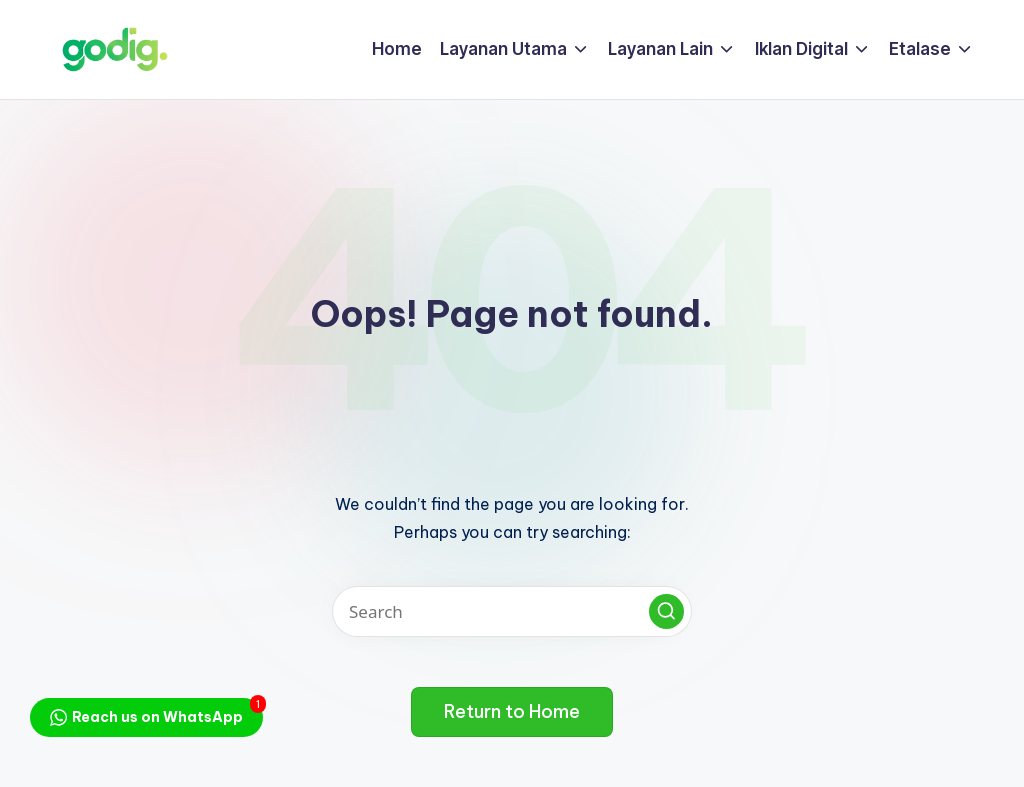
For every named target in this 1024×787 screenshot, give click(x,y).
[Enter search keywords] (512, 611)
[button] (666, 611)
